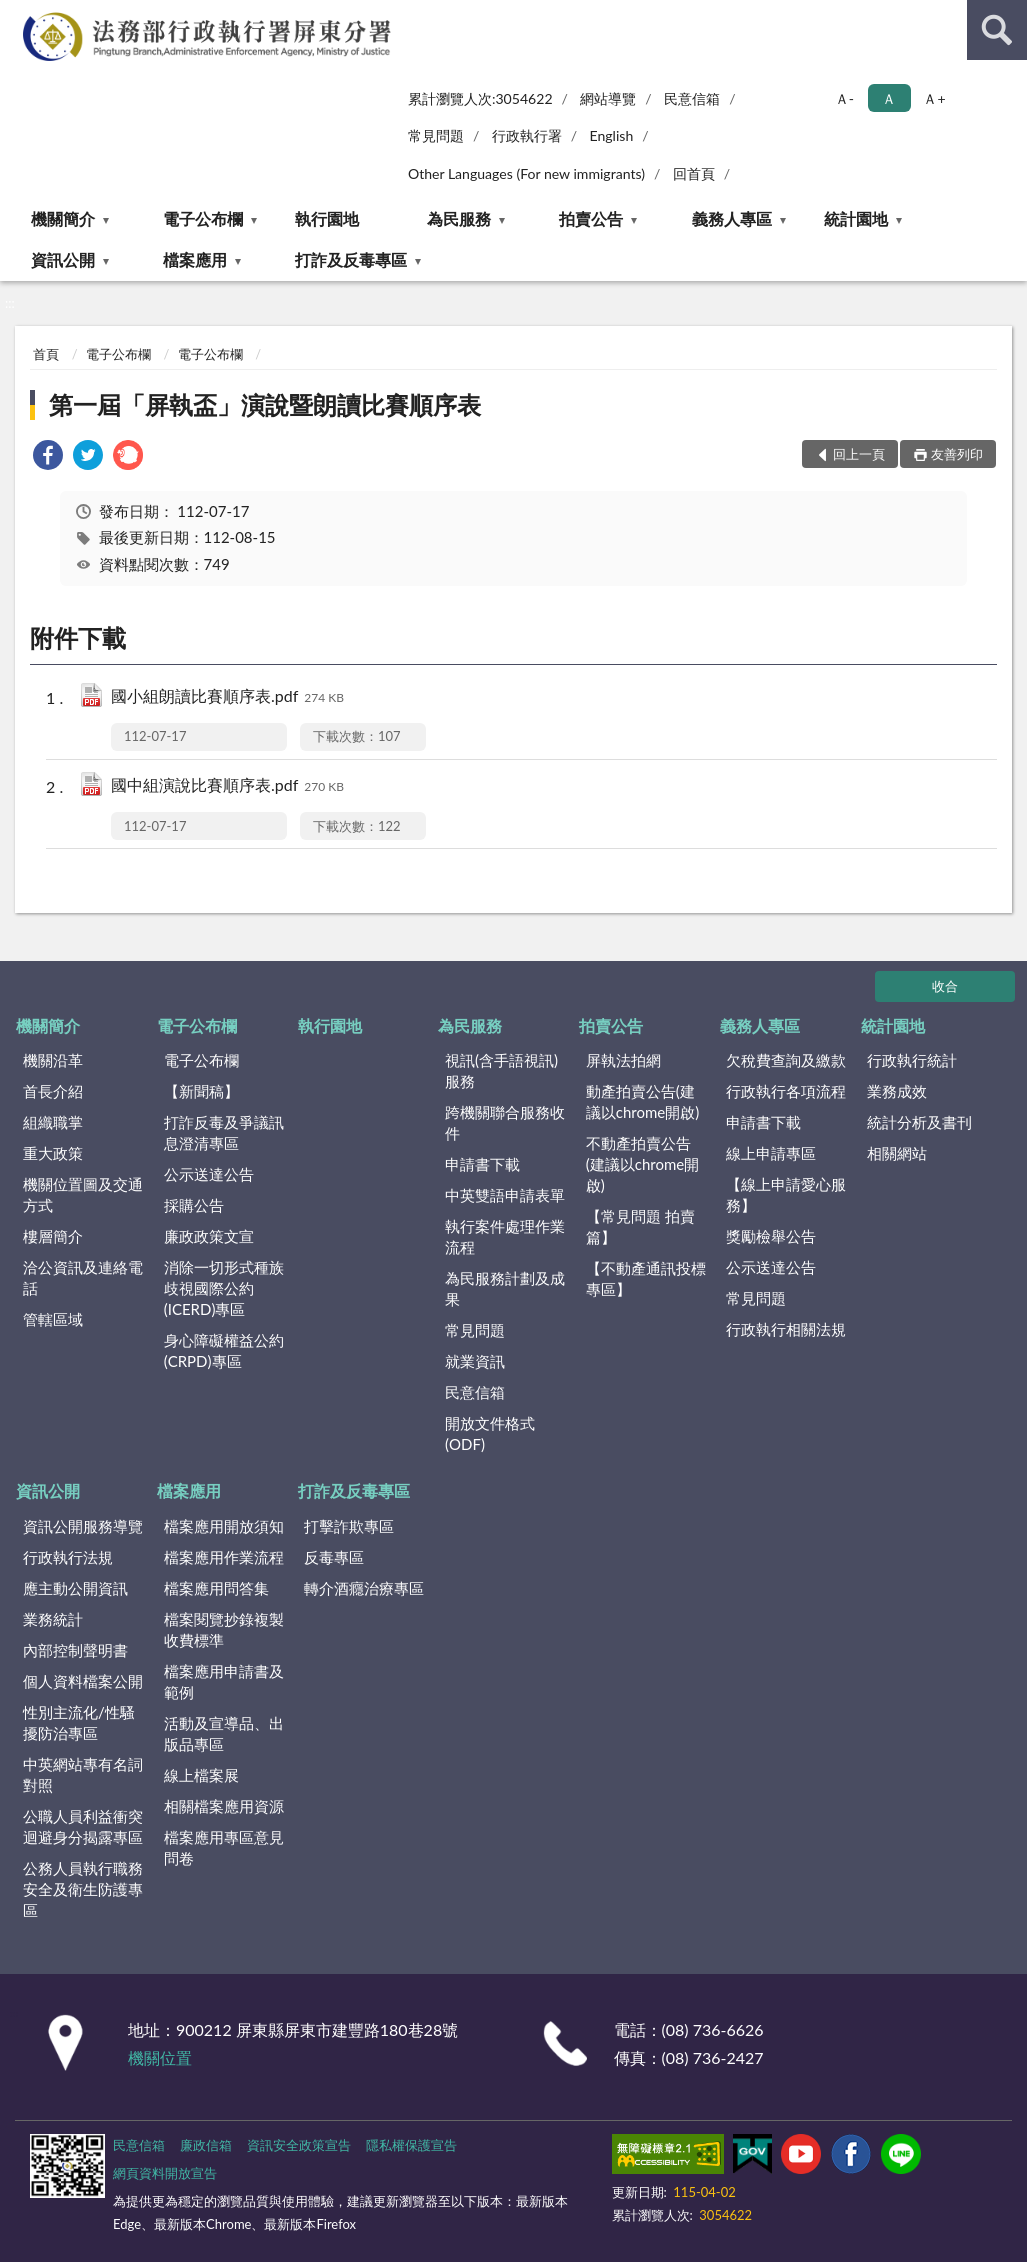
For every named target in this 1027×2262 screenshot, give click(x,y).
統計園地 (856, 218)
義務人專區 (732, 218)
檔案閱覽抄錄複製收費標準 (224, 1629)
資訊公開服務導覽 (83, 1526)
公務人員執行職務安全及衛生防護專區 (83, 1889)
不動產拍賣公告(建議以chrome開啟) (642, 1164)
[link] (48, 457)
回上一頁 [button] (859, 454)
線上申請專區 (771, 1153)
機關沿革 (53, 1060)
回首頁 (694, 173)
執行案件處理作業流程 (505, 1236)
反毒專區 (334, 1557)
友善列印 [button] (957, 454)
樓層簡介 (53, 1236)
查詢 (997, 30)
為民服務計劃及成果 (505, 1288)
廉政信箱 (206, 2145)
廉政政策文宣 (209, 1236)
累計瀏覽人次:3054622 (480, 98)
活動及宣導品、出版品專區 (224, 1733)
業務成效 (897, 1091)
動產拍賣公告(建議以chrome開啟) (642, 1101)
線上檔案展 (201, 1775)
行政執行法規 (68, 1557)
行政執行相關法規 (786, 1329)
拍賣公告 (591, 218)
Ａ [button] (889, 98)
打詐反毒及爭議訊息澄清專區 (224, 1132)
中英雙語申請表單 (505, 1195)
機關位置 (160, 2057)
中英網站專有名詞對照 (83, 1774)
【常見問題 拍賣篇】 (640, 1226)
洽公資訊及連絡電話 (83, 1277)
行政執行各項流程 (786, 1091)
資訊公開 (63, 259)
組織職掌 (53, 1122)
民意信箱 (692, 98)
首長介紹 (53, 1091)
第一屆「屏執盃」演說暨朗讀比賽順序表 (265, 404)
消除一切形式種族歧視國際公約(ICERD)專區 (224, 1288)
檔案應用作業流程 (224, 1557)
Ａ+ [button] (934, 98)
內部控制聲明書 (75, 1650)
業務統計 (53, 1619)
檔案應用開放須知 (224, 1526)
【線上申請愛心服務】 (786, 1194)
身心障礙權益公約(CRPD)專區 (224, 1350)
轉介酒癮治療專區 (364, 1588)
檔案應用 (195, 259)
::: (16, 15)
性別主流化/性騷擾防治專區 (79, 1722)
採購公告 (194, 1205)
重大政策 (53, 1153)
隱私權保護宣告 (411, 2145)
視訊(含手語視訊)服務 (501, 1070)
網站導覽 (608, 98)
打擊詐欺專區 (349, 1526)
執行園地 (327, 218)
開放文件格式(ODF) (490, 1433)
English (612, 135)
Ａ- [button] (844, 98)
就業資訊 (475, 1361)
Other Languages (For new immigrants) (526, 173)
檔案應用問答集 (216, 1588)
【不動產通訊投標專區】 (646, 1278)
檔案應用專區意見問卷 (224, 1847)
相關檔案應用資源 (224, 1806)
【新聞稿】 (201, 1091)
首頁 (46, 354)
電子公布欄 (203, 218)
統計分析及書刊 (919, 1122)
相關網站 (897, 1153)
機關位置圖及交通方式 (83, 1194)
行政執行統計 (912, 1060)
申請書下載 (482, 1164)
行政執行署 (527, 135)
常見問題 (436, 135)
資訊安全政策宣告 (299, 2145)
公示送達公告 (209, 1174)
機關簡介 (63, 218)
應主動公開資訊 (75, 1588)
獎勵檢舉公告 (771, 1236)
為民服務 (459, 218)
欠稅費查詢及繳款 (786, 1060)
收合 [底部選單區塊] (945, 986)
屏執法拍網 (623, 1060)
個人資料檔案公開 (83, 1681)
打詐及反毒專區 (351, 259)
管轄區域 (53, 1319)
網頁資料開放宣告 (165, 2173)
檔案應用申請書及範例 (224, 1681)
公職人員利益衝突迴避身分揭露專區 (83, 1826)
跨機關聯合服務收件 (505, 1122)
